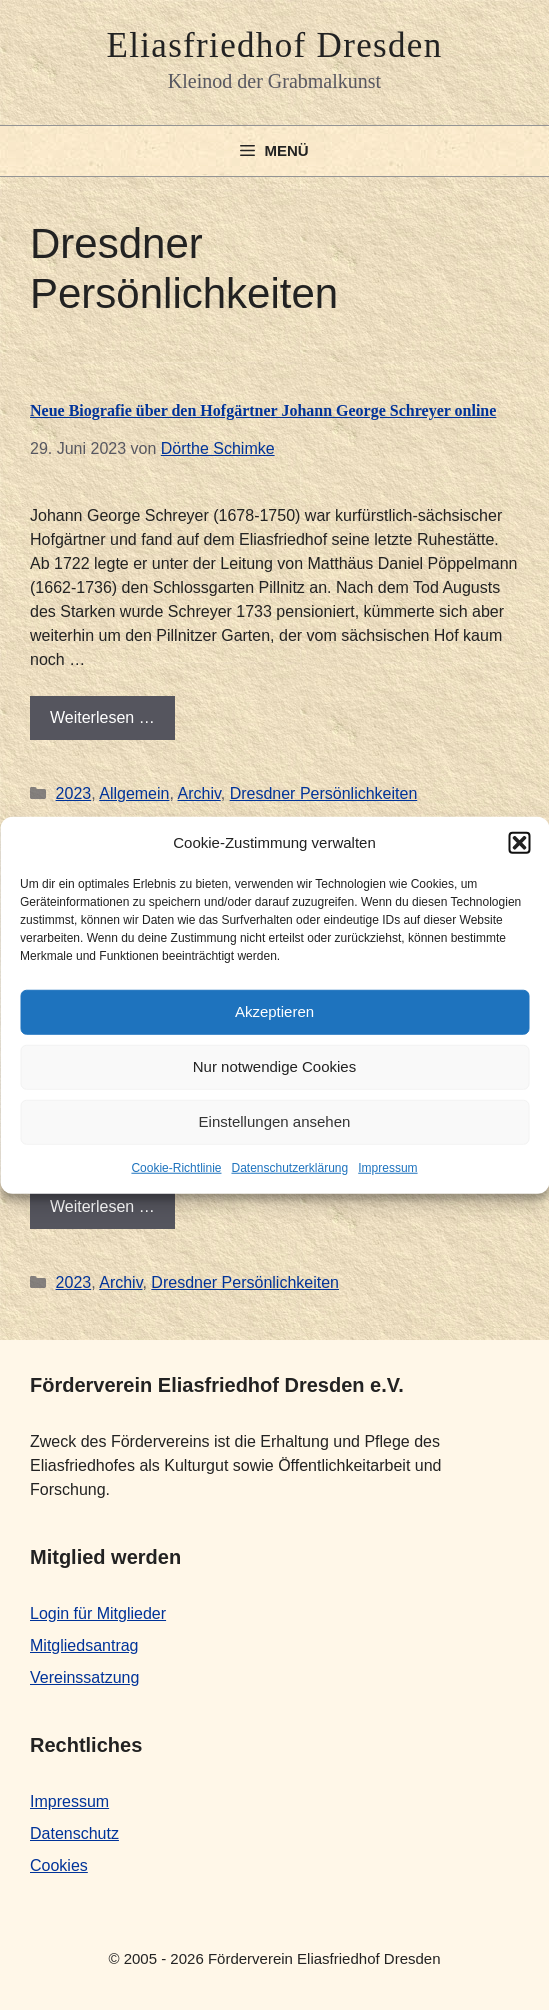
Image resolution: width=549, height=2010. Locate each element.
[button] (519, 843)
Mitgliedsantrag (84, 1645)
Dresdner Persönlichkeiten (324, 793)
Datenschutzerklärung (289, 1167)
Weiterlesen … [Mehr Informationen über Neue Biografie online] (102, 1206)
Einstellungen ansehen (275, 1121)
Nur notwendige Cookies (274, 1066)
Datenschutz (74, 1833)
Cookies (59, 1865)
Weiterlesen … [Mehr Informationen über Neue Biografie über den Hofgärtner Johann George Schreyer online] (102, 717)
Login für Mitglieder (98, 1613)
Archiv (198, 793)
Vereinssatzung (84, 1677)
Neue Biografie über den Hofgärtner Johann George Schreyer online (263, 410)
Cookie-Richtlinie (176, 1167)
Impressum (387, 1167)
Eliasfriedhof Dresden (274, 45)
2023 (74, 793)
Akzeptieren (274, 1011)
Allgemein (134, 793)
